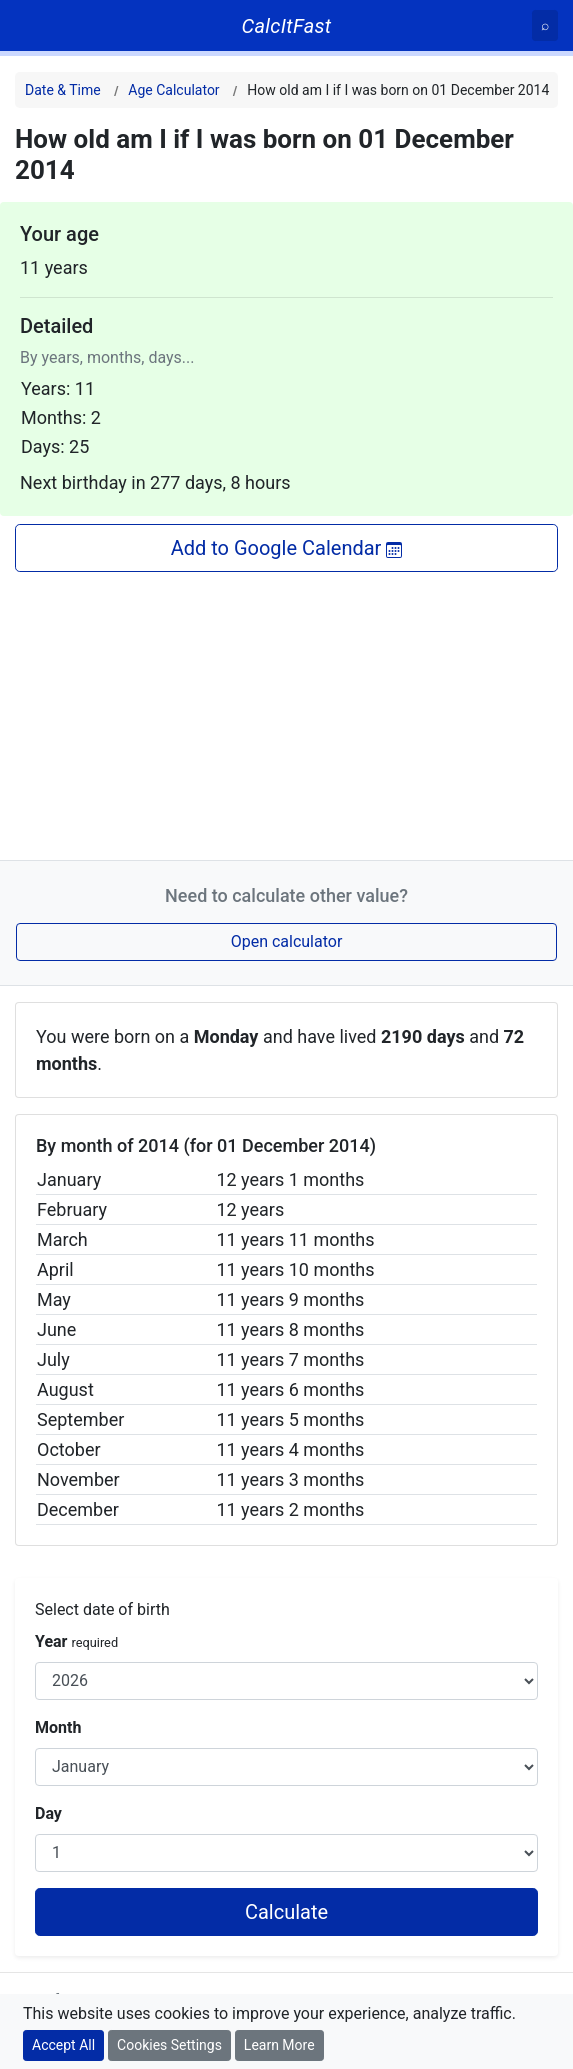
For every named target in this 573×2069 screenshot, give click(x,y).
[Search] (545, 25)
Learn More (279, 2045)
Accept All (63, 2045)
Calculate (286, 1912)
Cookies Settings (169, 2045)
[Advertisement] (286, 712)
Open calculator (287, 941)
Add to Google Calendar (287, 548)
